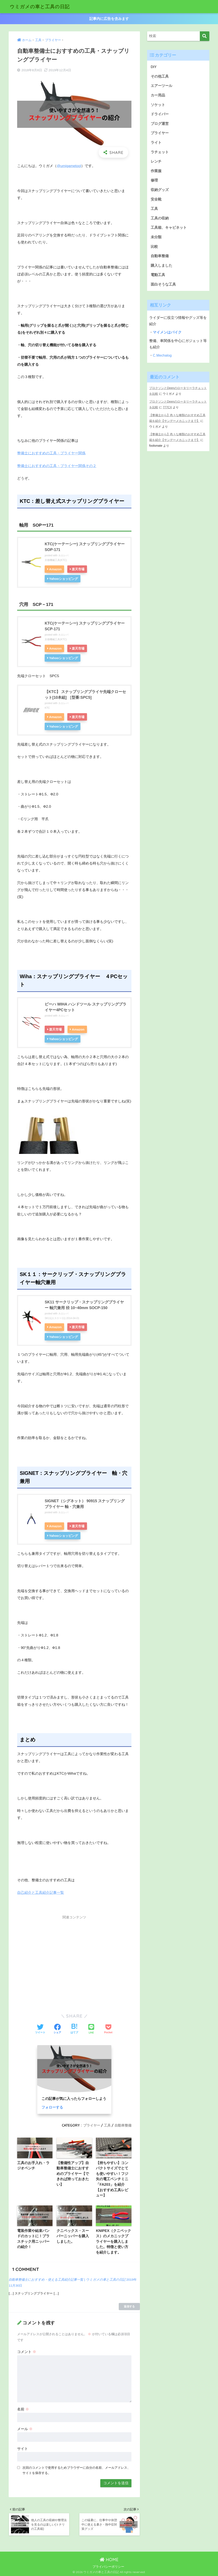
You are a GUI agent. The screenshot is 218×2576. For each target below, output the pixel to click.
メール (25, 2429)
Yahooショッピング (64, 578)
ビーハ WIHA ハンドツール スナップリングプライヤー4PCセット (85, 1007)
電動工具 (158, 275)
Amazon (55, 568)
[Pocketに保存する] (108, 2028)
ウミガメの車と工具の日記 (41, 6)
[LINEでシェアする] (91, 2028)
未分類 (156, 238)
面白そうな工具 (163, 285)
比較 (154, 247)
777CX (167, 407)
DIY (154, 67)
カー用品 (158, 95)
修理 (154, 181)
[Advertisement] (74, 1961)
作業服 (156, 171)
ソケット (158, 105)
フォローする (52, 2107)
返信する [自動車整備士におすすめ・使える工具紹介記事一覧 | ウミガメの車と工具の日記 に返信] (129, 2305)
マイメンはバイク (167, 333)
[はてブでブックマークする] (74, 2028)
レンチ (156, 162)
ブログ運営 (160, 124)
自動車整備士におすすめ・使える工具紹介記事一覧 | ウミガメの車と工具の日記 (67, 2279)
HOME (109, 2559)
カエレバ (63, 555)
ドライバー (160, 114)
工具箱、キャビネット (169, 228)
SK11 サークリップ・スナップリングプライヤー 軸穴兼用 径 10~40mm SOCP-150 (84, 1304)
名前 (23, 2409)
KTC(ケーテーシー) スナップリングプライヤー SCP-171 (85, 626)
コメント (26, 2351)
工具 (107, 2125)
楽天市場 (79, 568)
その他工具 (160, 76)
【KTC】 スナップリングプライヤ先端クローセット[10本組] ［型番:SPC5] (85, 694)
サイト (22, 2448)
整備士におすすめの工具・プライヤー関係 (51, 453)
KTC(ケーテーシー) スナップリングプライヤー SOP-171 (85, 546)
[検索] (204, 36)
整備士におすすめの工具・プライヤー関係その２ (56, 465)
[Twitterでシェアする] (40, 2028)
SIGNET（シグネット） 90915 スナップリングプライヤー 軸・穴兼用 (85, 1503)
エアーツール (161, 86)
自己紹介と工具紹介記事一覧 (40, 1892)
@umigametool (69, 166)
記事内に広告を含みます (109, 19)
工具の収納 (160, 219)
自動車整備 (123, 2125)
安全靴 (156, 200)
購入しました (161, 266)
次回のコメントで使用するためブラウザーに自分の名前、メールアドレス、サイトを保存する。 (76, 2469)
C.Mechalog (162, 356)
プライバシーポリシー (108, 2566)
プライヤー (91, 2125)
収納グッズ (160, 190)
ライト (156, 143)
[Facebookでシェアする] (57, 2028)
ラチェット (160, 152)
